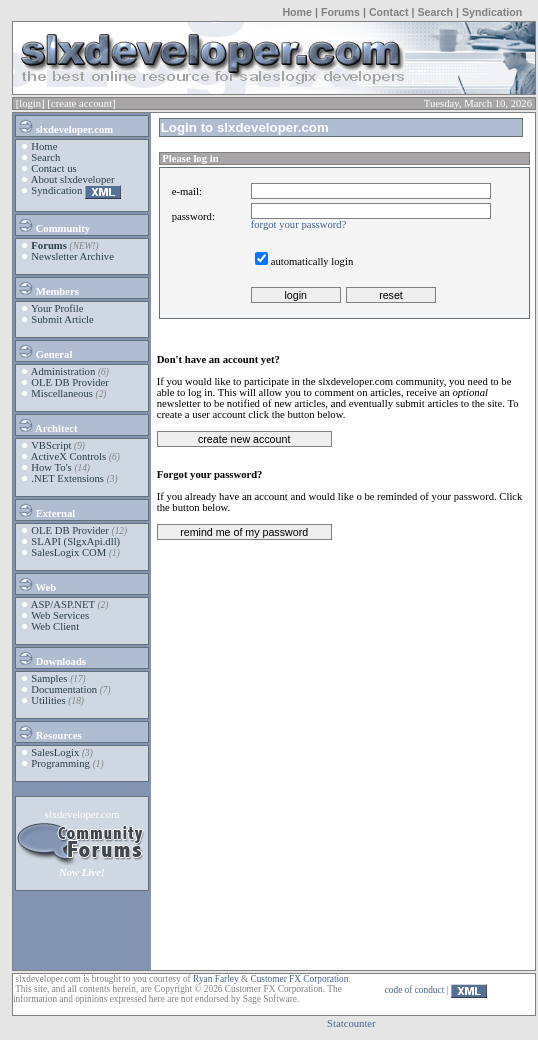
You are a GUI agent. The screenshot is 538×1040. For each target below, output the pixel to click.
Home (297, 12)
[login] (30, 103)
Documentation (64, 689)
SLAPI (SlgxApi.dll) (75, 541)
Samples (49, 678)
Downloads (51, 658)
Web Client (55, 626)
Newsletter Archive (72, 256)
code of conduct (415, 990)
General (44, 351)
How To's (51, 467)
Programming (60, 763)
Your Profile (57, 308)
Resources (49, 732)
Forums (340, 12)
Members (48, 288)
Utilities (48, 700)
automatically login (312, 261)
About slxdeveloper (73, 179)
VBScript (51, 445)
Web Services (60, 615)
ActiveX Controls (68, 456)
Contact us (53, 168)
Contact (389, 12)
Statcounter (351, 1023)
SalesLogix (55, 752)
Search (435, 12)
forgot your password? (299, 224)
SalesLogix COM (68, 552)
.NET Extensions (67, 478)
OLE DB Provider (70, 382)
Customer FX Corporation (299, 979)
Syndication (492, 12)
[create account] (81, 103)
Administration (63, 371)
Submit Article (62, 319)
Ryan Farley (215, 979)
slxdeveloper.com (65, 126)
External (46, 510)
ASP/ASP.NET (63, 604)
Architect (47, 425)
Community (53, 225)
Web (36, 584)
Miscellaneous (62, 393)
